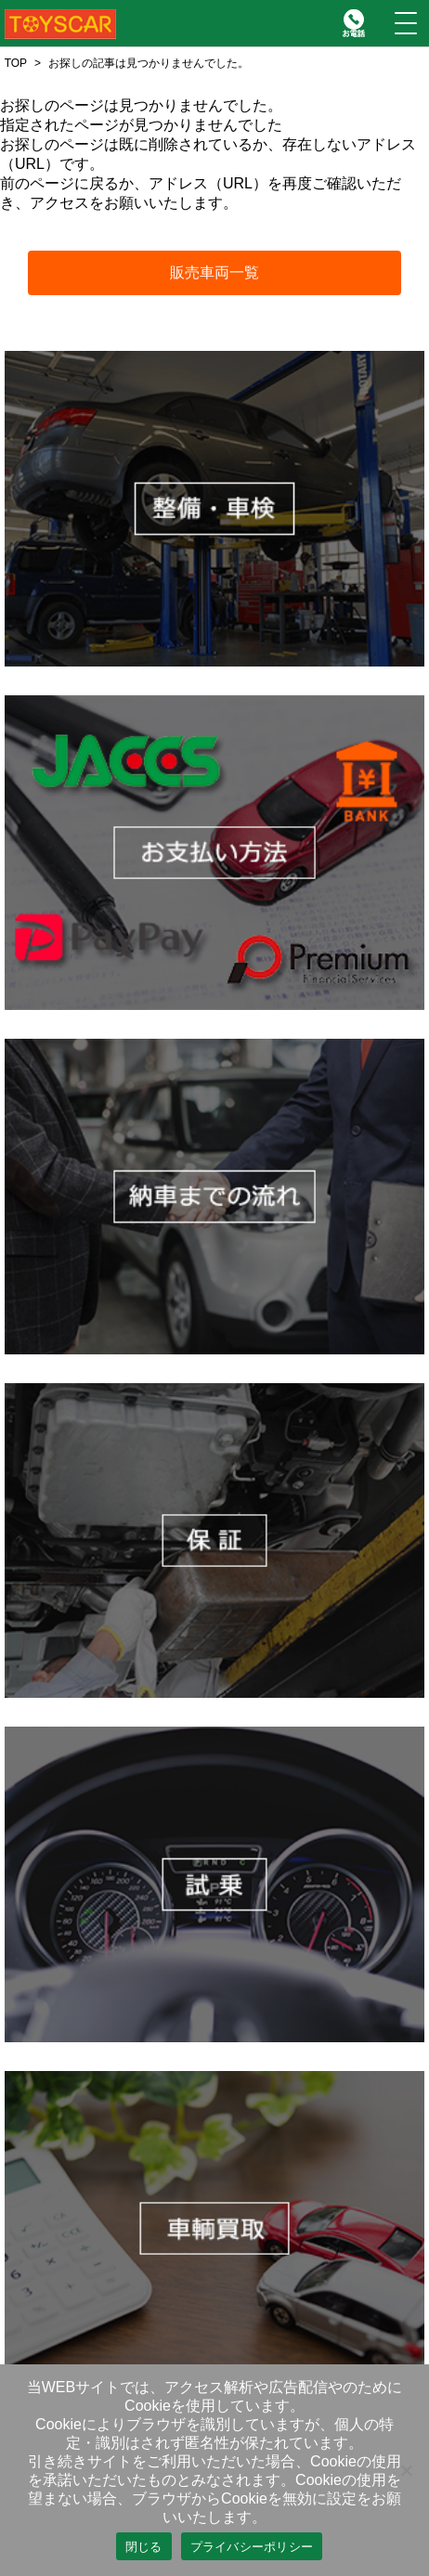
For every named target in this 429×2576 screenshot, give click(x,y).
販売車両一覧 (214, 272)
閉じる (143, 2547)
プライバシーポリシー (252, 2547)
